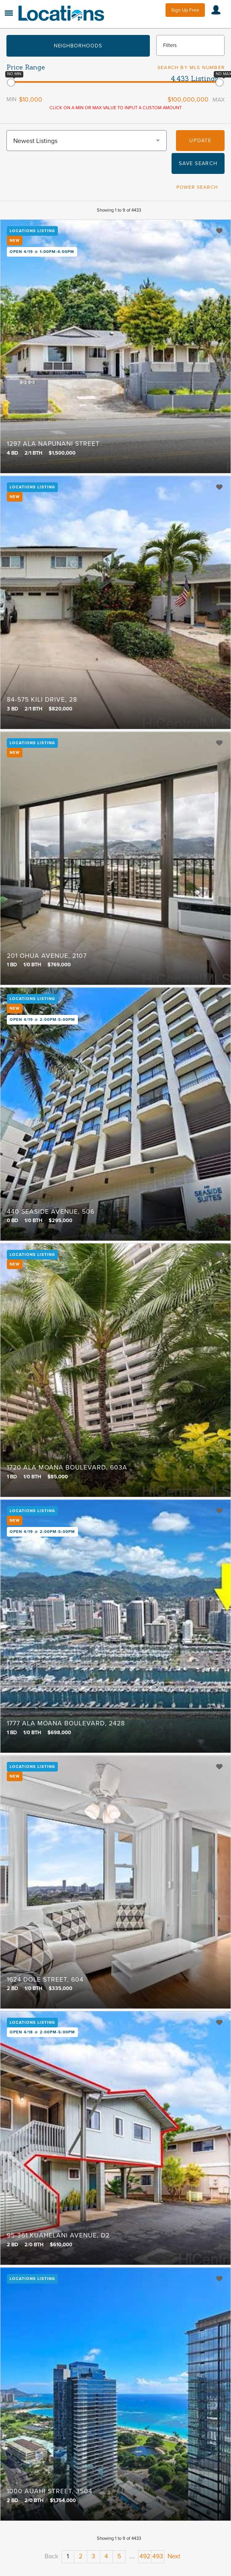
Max (219, 99)
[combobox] (86, 141)
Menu (9, 13)
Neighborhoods (78, 46)
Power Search (197, 187)
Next (174, 2556)
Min (11, 99)
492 (144, 2556)
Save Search (198, 163)
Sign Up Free (185, 10)
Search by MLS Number (191, 67)
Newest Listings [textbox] (35, 141)
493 (157, 2556)
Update (200, 140)
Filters (170, 45)
